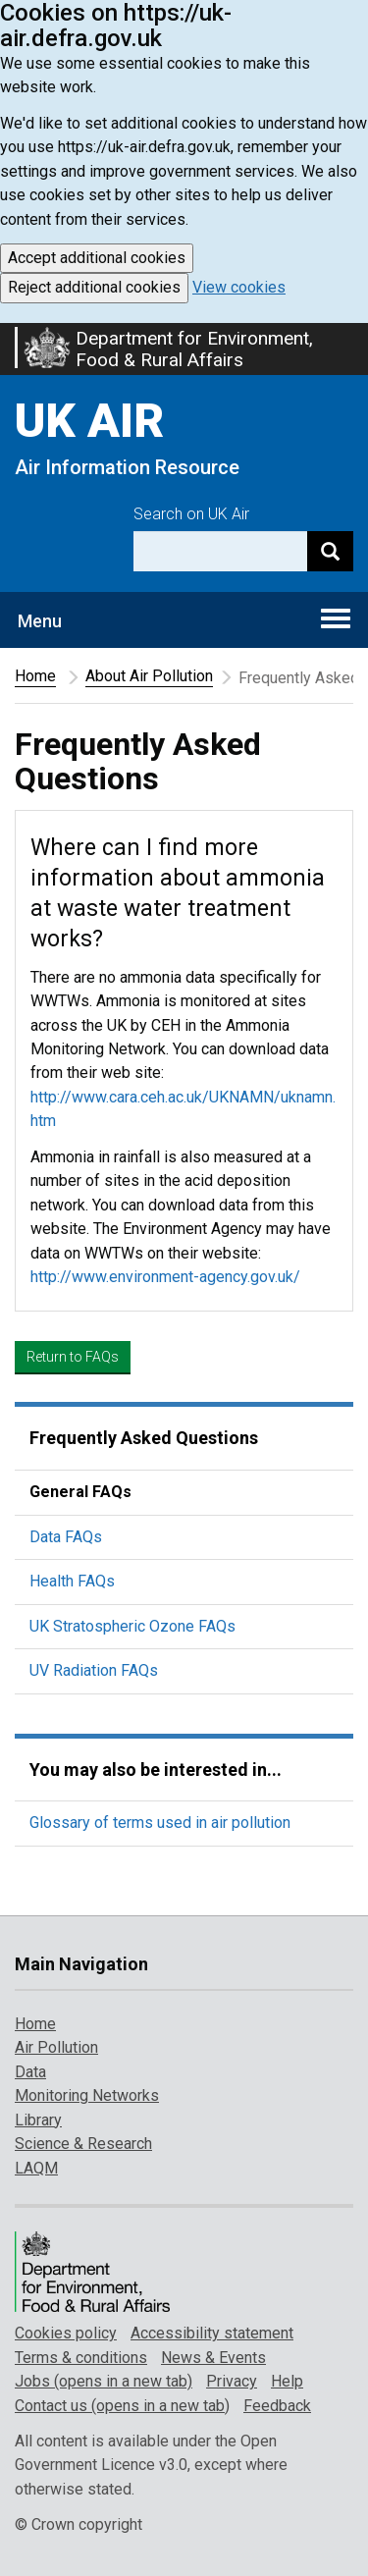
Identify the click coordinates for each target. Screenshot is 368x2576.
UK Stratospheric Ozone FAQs (132, 1626)
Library (38, 2120)
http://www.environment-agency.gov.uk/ (165, 1276)
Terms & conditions (81, 2357)
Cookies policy (66, 2333)
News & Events (213, 2357)
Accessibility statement (212, 2333)
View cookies (239, 287)
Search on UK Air (191, 514)
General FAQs (80, 1491)
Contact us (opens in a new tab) (122, 2405)
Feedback (277, 2405)
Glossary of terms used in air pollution (159, 1822)
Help (287, 2381)
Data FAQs (65, 1537)
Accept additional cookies (96, 257)
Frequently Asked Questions (143, 1437)
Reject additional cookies (94, 287)
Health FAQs (72, 1581)
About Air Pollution (149, 676)
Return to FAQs (72, 1357)
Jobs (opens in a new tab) (103, 2381)
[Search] (330, 551)
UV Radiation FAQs (93, 1670)
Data (30, 2072)
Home (35, 676)
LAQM (36, 2168)
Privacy (231, 2381)
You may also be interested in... (155, 1769)
